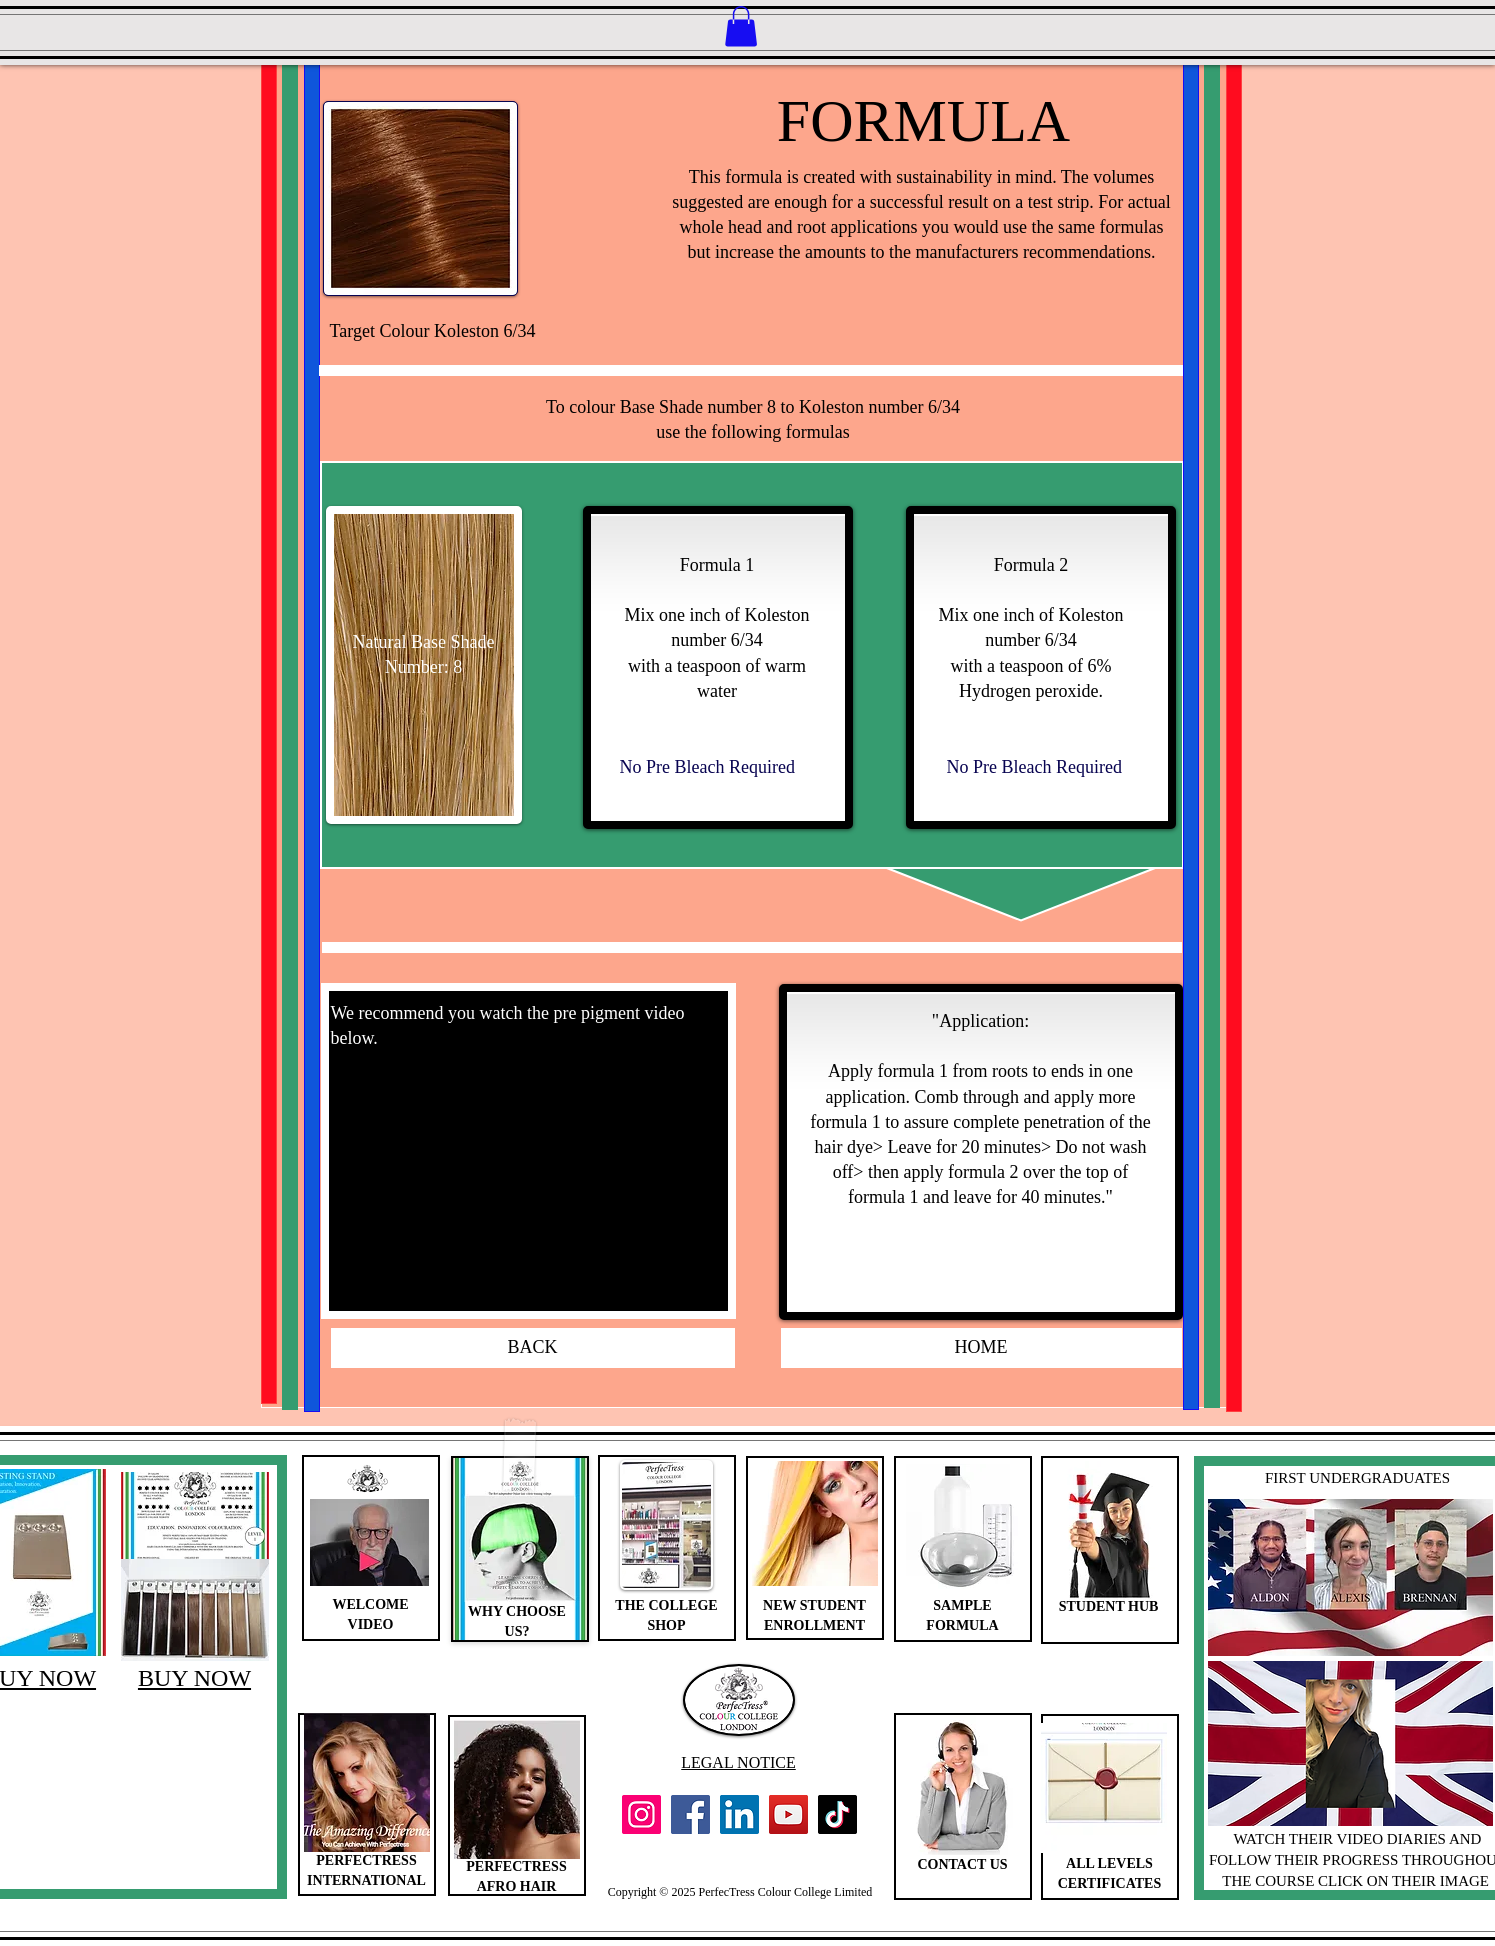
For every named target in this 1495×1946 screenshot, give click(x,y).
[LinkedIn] (739, 1814)
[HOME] (981, 1348)
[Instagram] (641, 1814)
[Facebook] (690, 1814)
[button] (741, 26)
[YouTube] (788, 1814)
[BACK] (533, 1348)
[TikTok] (837, 1814)
